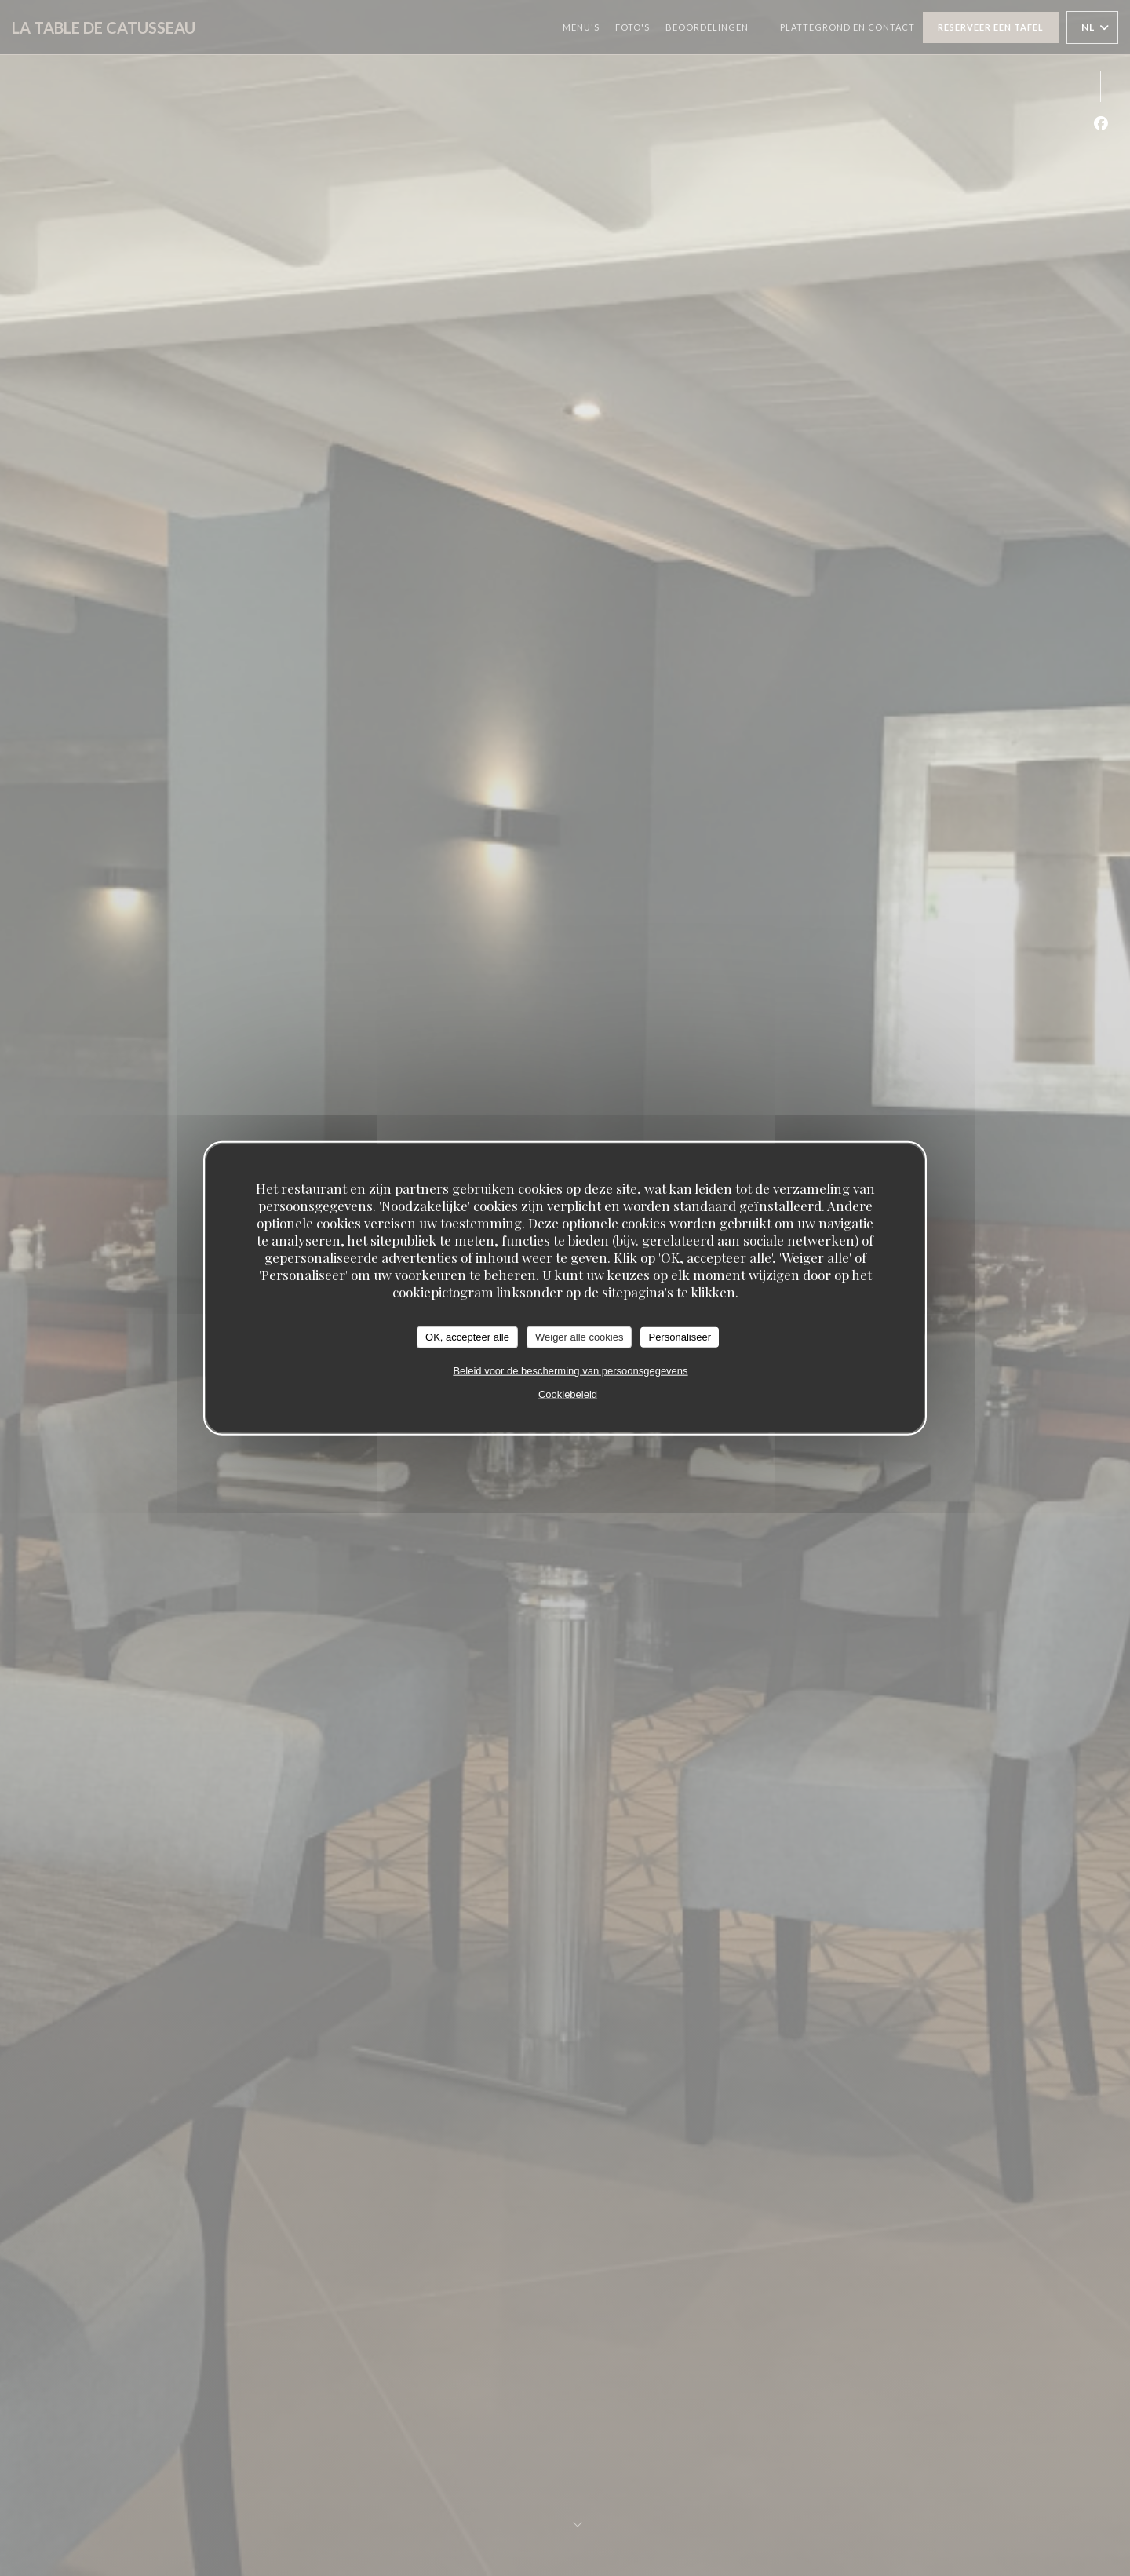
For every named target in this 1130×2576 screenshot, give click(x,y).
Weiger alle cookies (579, 1337)
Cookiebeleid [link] (567, 1393)
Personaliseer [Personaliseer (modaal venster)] (679, 1337)
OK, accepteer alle (467, 1337)
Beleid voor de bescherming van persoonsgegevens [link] (570, 1370)
